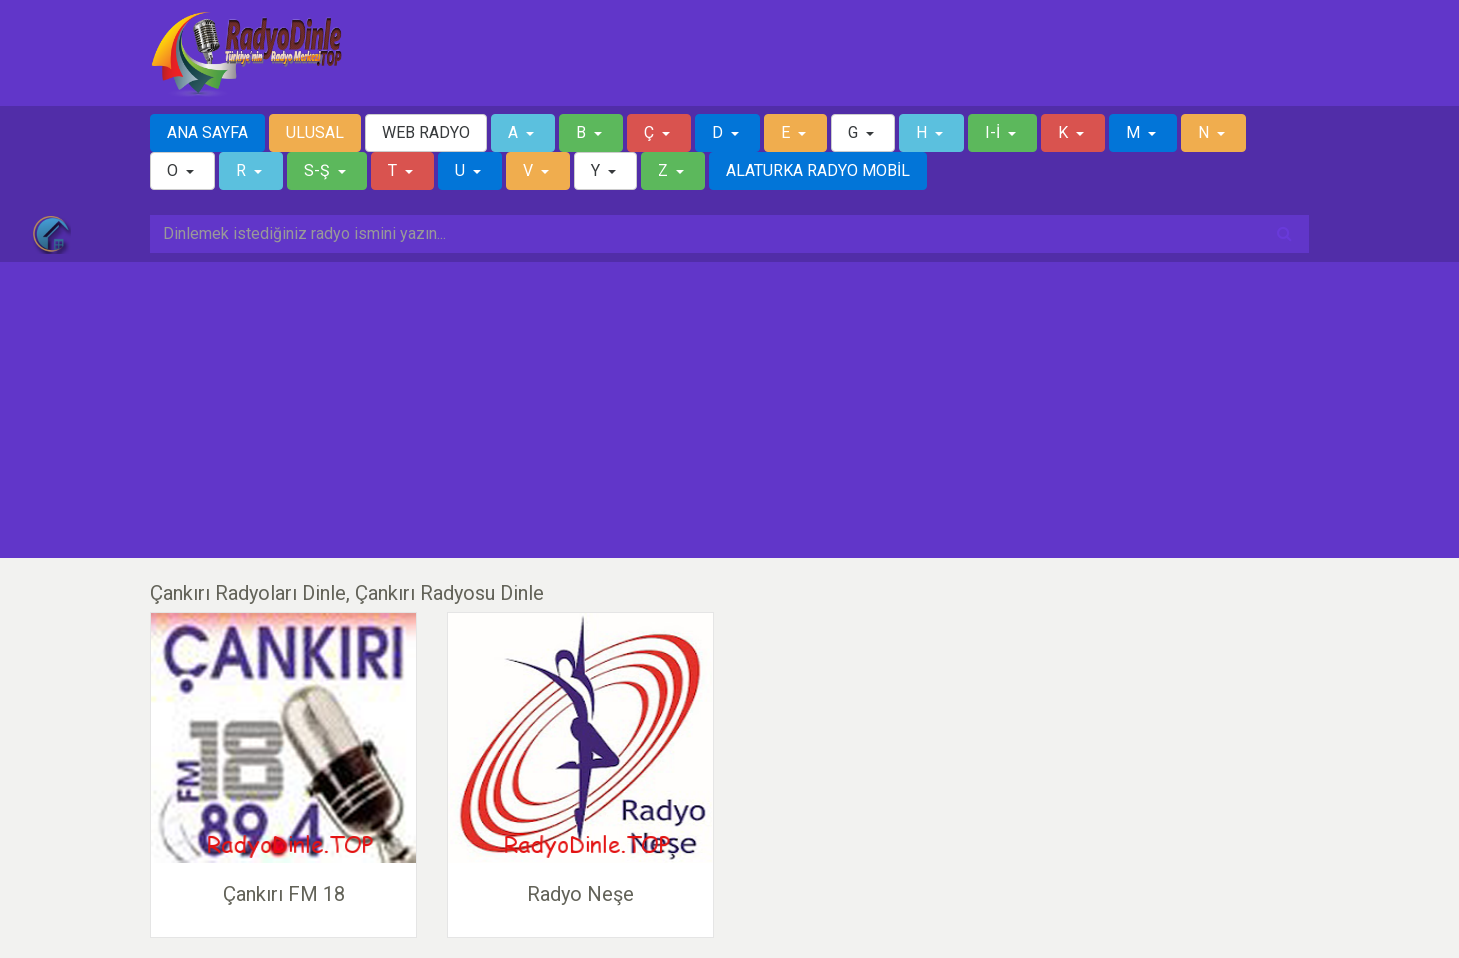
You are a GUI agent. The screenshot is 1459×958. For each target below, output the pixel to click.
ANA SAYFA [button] (207, 132)
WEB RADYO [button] (426, 132)
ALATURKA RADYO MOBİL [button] (818, 170)
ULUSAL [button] (315, 132)
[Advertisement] (729, 410)
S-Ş (319, 170)
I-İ (994, 132)
